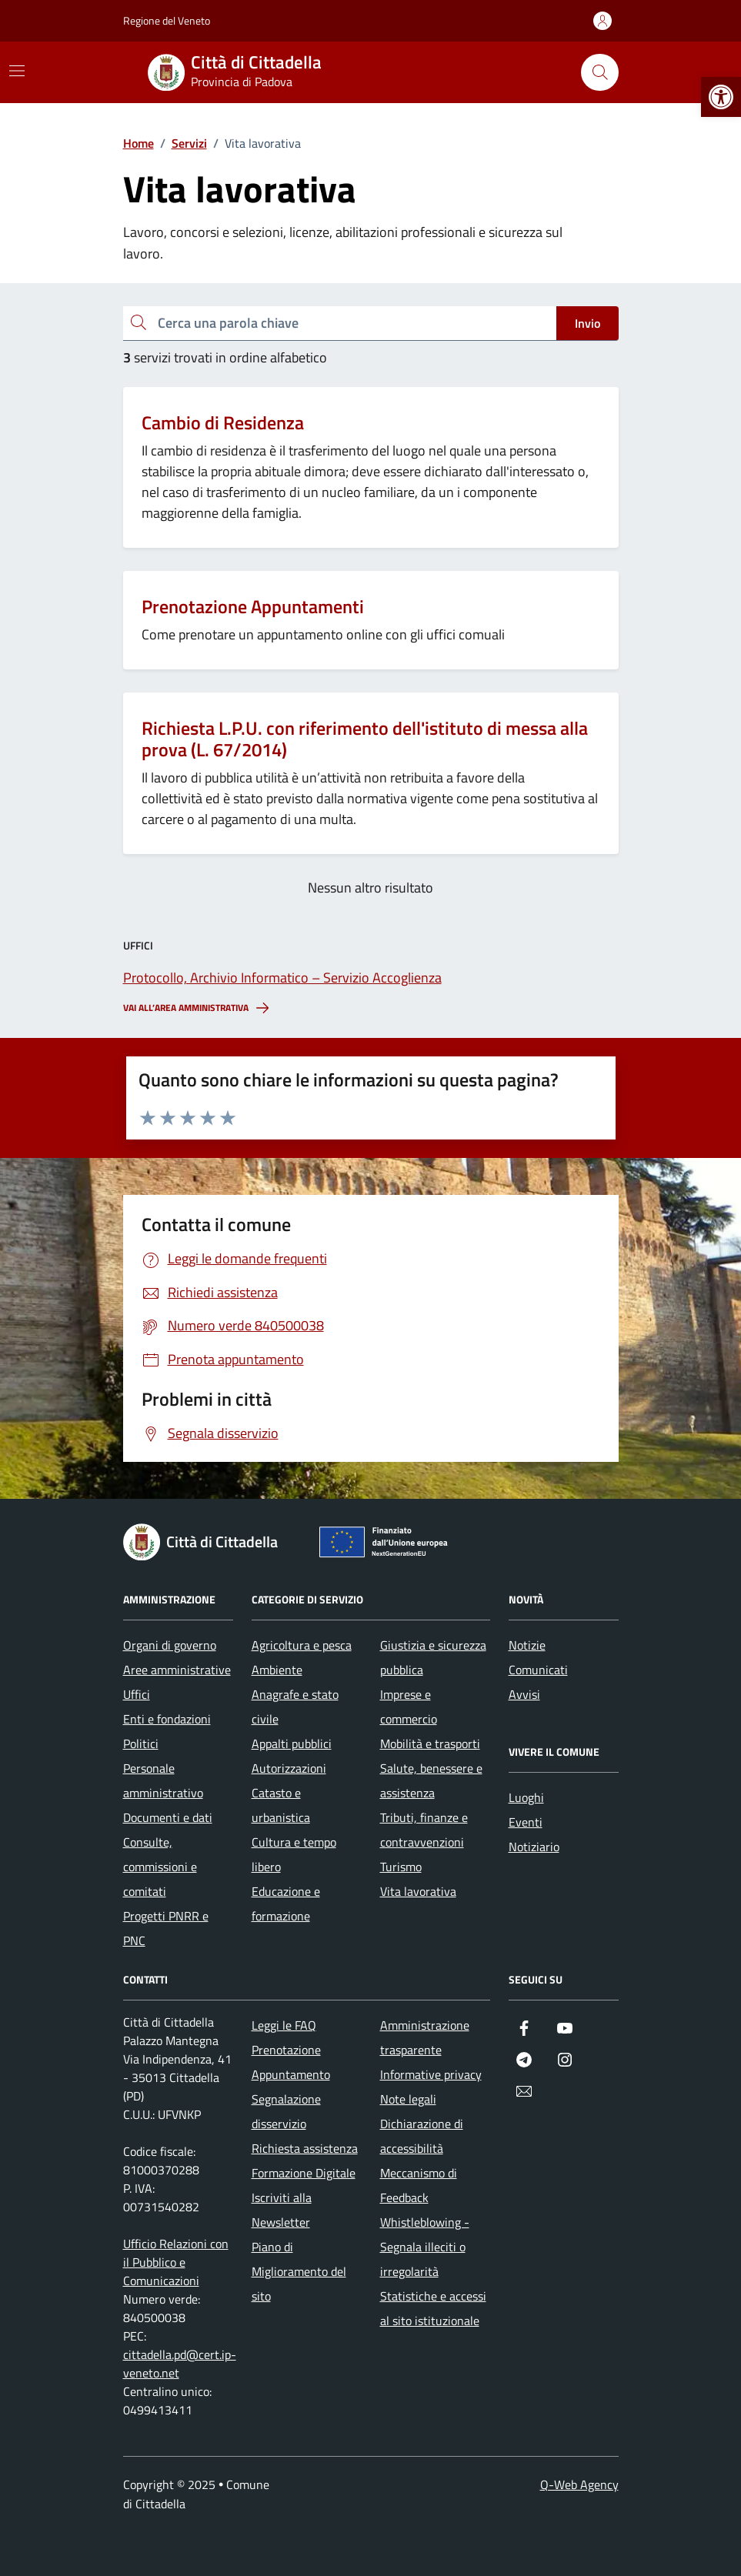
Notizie (527, 1645)
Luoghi (526, 1797)
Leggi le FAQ (284, 2025)
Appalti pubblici (292, 1743)
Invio (587, 323)
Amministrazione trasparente (424, 2037)
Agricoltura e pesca (302, 1645)
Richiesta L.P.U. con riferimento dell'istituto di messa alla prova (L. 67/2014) (365, 739)
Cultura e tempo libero (294, 1854)
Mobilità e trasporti (430, 1743)
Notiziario (534, 1846)
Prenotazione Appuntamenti (253, 607)
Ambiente (277, 1669)
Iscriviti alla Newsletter (282, 2209)
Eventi (525, 1822)
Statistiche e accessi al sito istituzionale (433, 2308)
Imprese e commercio (408, 1706)
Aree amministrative (177, 1669)
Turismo (401, 1866)
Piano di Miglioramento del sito (299, 2271)
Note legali (408, 2099)
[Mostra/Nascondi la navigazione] (17, 71)
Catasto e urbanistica (281, 1805)
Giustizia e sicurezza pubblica (433, 1657)
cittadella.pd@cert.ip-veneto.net (179, 2363)
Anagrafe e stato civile (295, 1706)
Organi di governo (169, 1645)
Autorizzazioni (289, 1768)
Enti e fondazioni (167, 1719)
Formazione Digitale (303, 2173)
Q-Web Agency (579, 2484)
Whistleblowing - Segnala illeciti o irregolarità (424, 2247)
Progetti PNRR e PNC (166, 1928)
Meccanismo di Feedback (418, 2185)
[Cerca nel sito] (599, 72)
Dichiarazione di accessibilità (421, 2135)
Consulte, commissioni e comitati (160, 1866)
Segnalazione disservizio (286, 2111)
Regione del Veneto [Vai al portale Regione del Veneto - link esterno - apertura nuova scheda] (166, 20)
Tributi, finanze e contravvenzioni (424, 1829)
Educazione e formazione (286, 1903)
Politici (141, 1743)
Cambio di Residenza (223, 423)
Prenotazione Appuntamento (291, 2062)
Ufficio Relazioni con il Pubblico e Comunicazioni (176, 2262)
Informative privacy (431, 2074)
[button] (721, 97)
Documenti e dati (167, 1817)
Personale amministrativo (163, 1780)
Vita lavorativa (418, 1891)
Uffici (136, 1694)
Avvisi (524, 1694)
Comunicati (538, 1669)
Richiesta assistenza (305, 2148)
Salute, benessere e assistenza (431, 1780)
